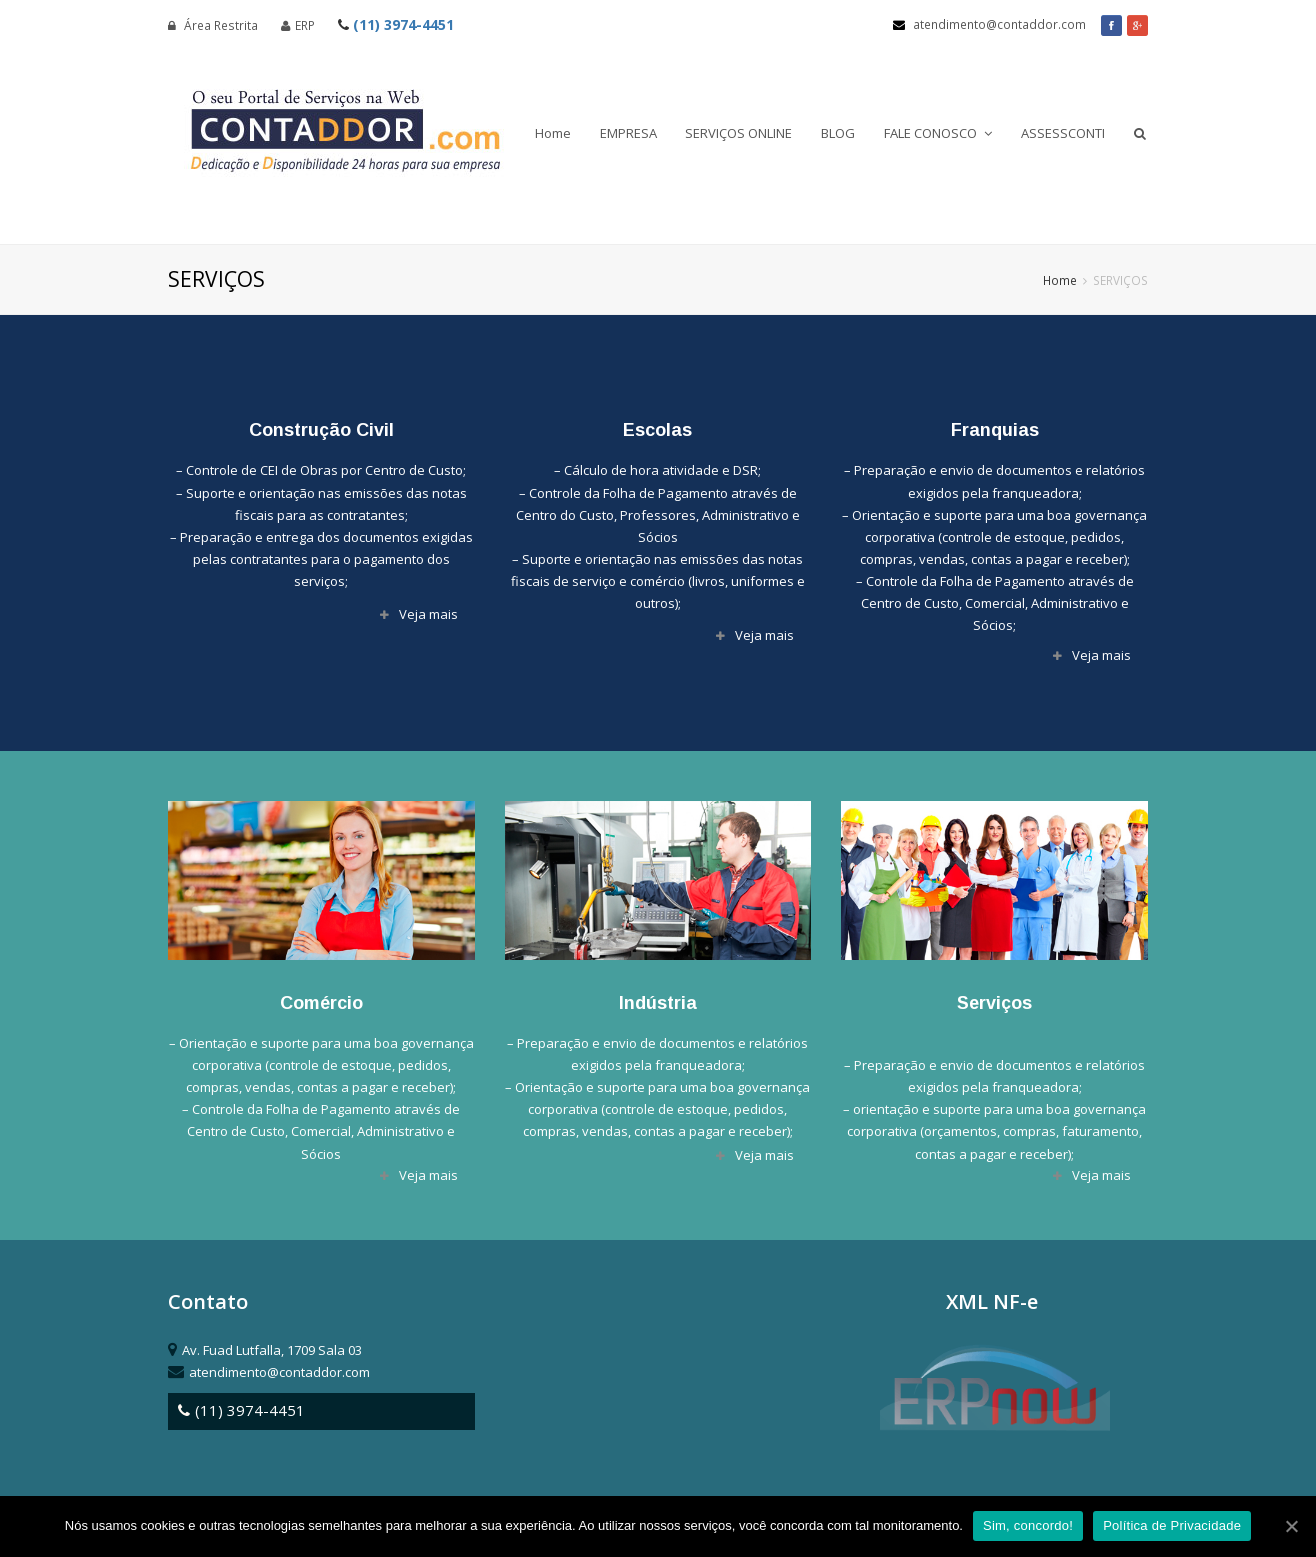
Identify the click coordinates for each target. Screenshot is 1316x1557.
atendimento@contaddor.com (989, 24)
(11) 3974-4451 (396, 24)
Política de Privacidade (1172, 1525)
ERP (298, 25)
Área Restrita (213, 25)
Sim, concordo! (1028, 1525)
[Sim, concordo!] (1291, 1526)
